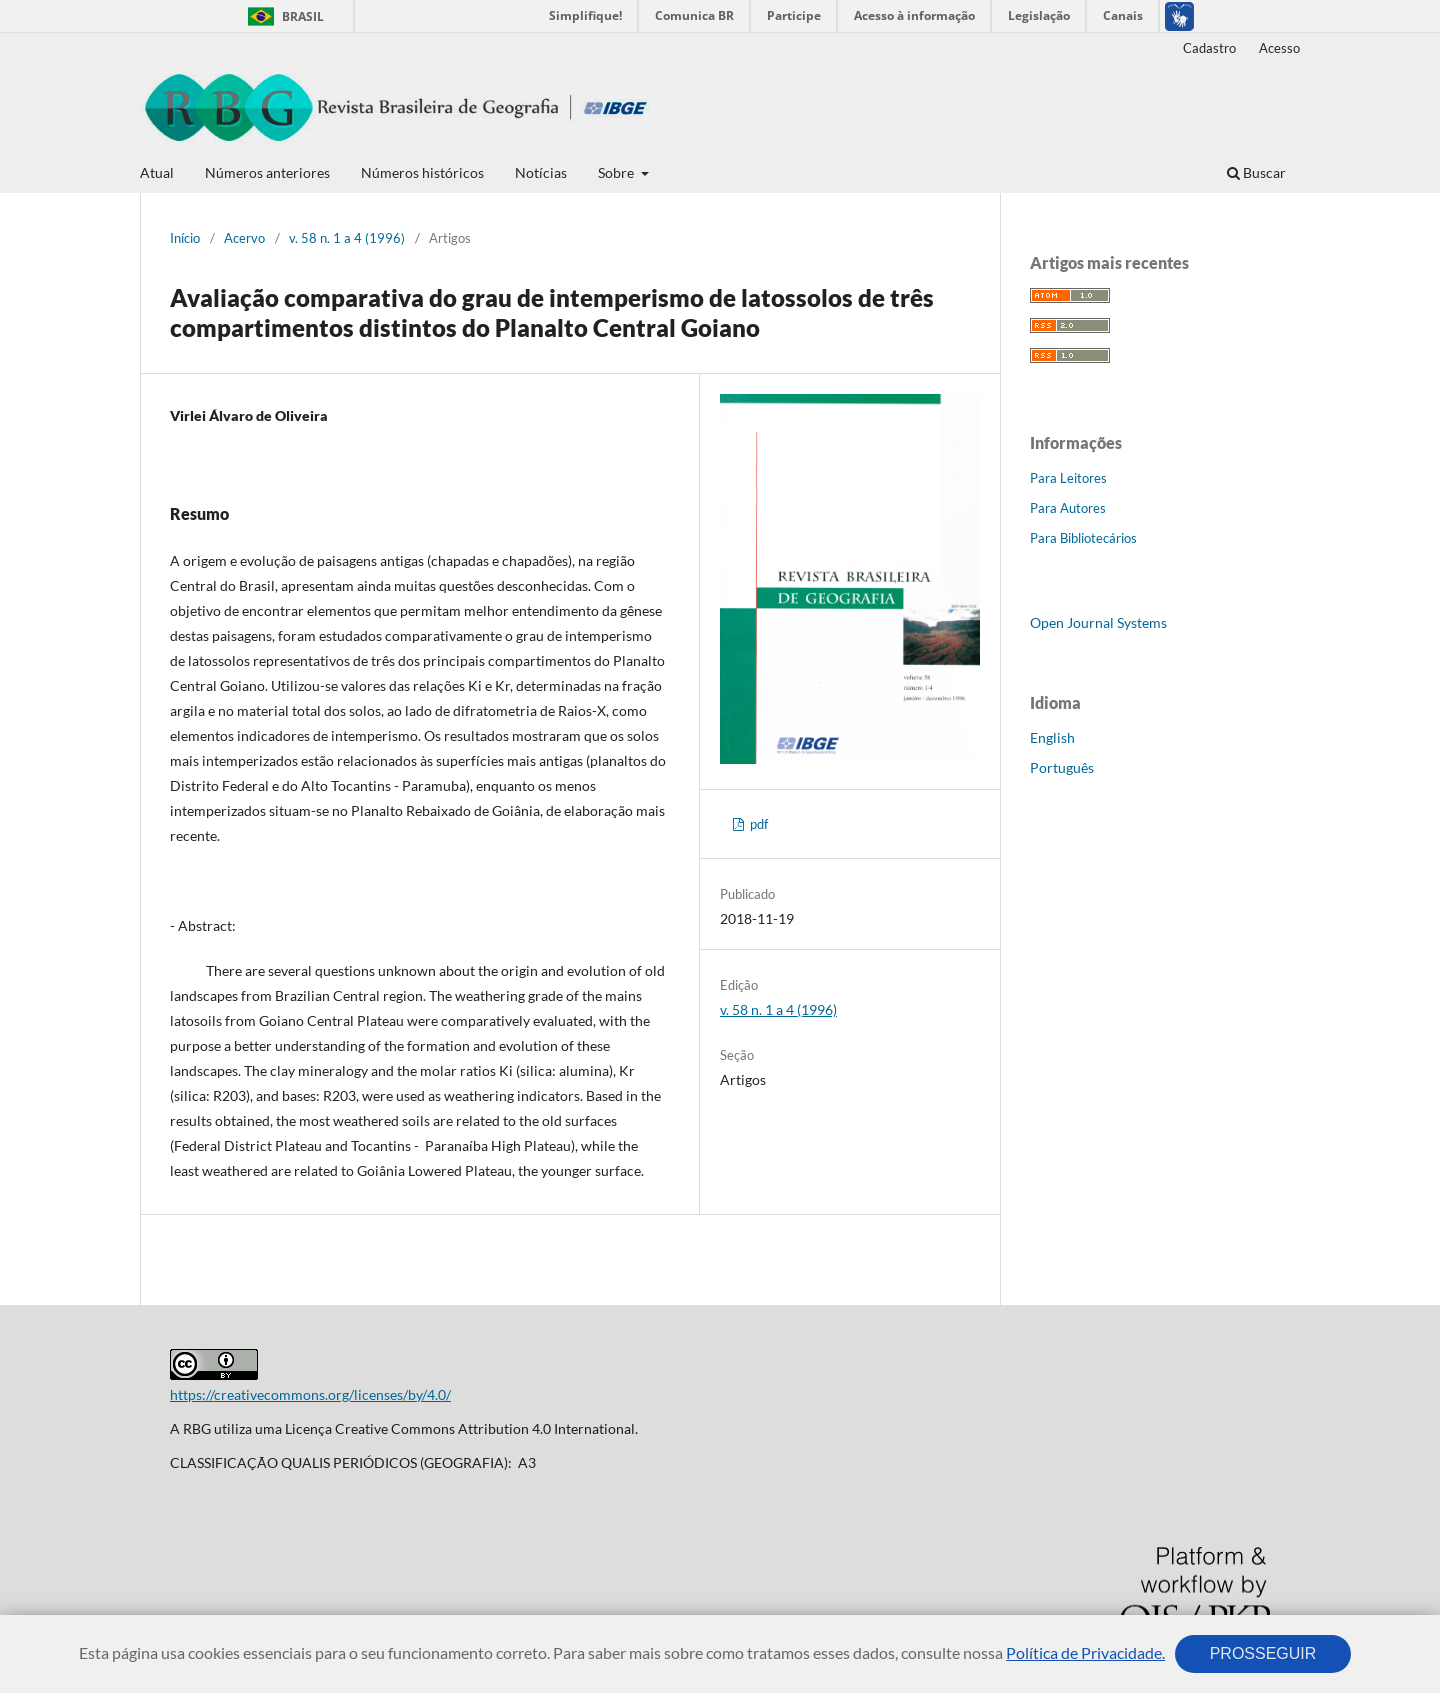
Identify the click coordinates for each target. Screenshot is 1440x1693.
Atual (157, 172)
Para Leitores (1068, 478)
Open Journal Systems (1098, 622)
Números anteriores (267, 172)
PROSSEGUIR (1263, 1653)
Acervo (244, 238)
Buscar (1256, 172)
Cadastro (1209, 48)
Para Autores (1068, 508)
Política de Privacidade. (1085, 1652)
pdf (757, 824)
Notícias (541, 172)
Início (185, 238)
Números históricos (422, 172)
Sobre (617, 172)
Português (1062, 767)
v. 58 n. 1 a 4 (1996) (347, 238)
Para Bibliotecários (1083, 538)
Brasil (282, 16)
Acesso (1279, 48)
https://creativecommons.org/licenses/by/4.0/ (310, 1394)
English (1052, 737)
